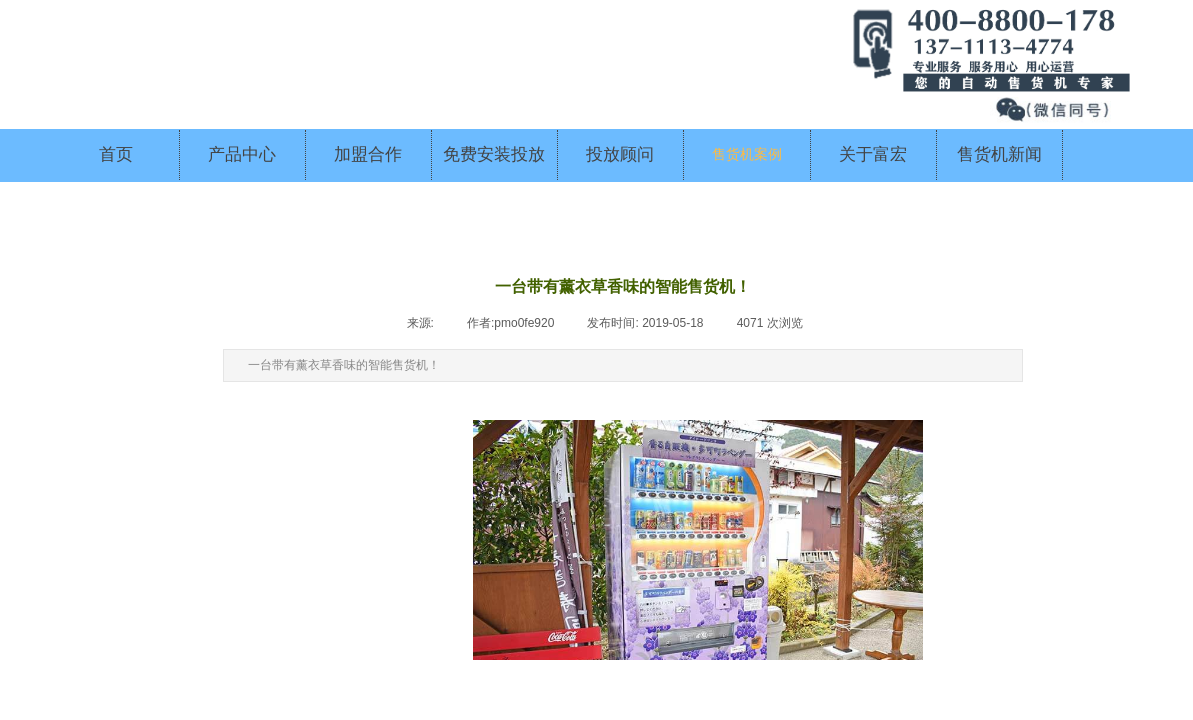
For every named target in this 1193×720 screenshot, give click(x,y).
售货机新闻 (999, 154)
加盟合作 (368, 154)
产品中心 (242, 154)
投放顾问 (620, 154)
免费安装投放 (494, 154)
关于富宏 (873, 154)
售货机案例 (747, 154)
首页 (116, 154)
